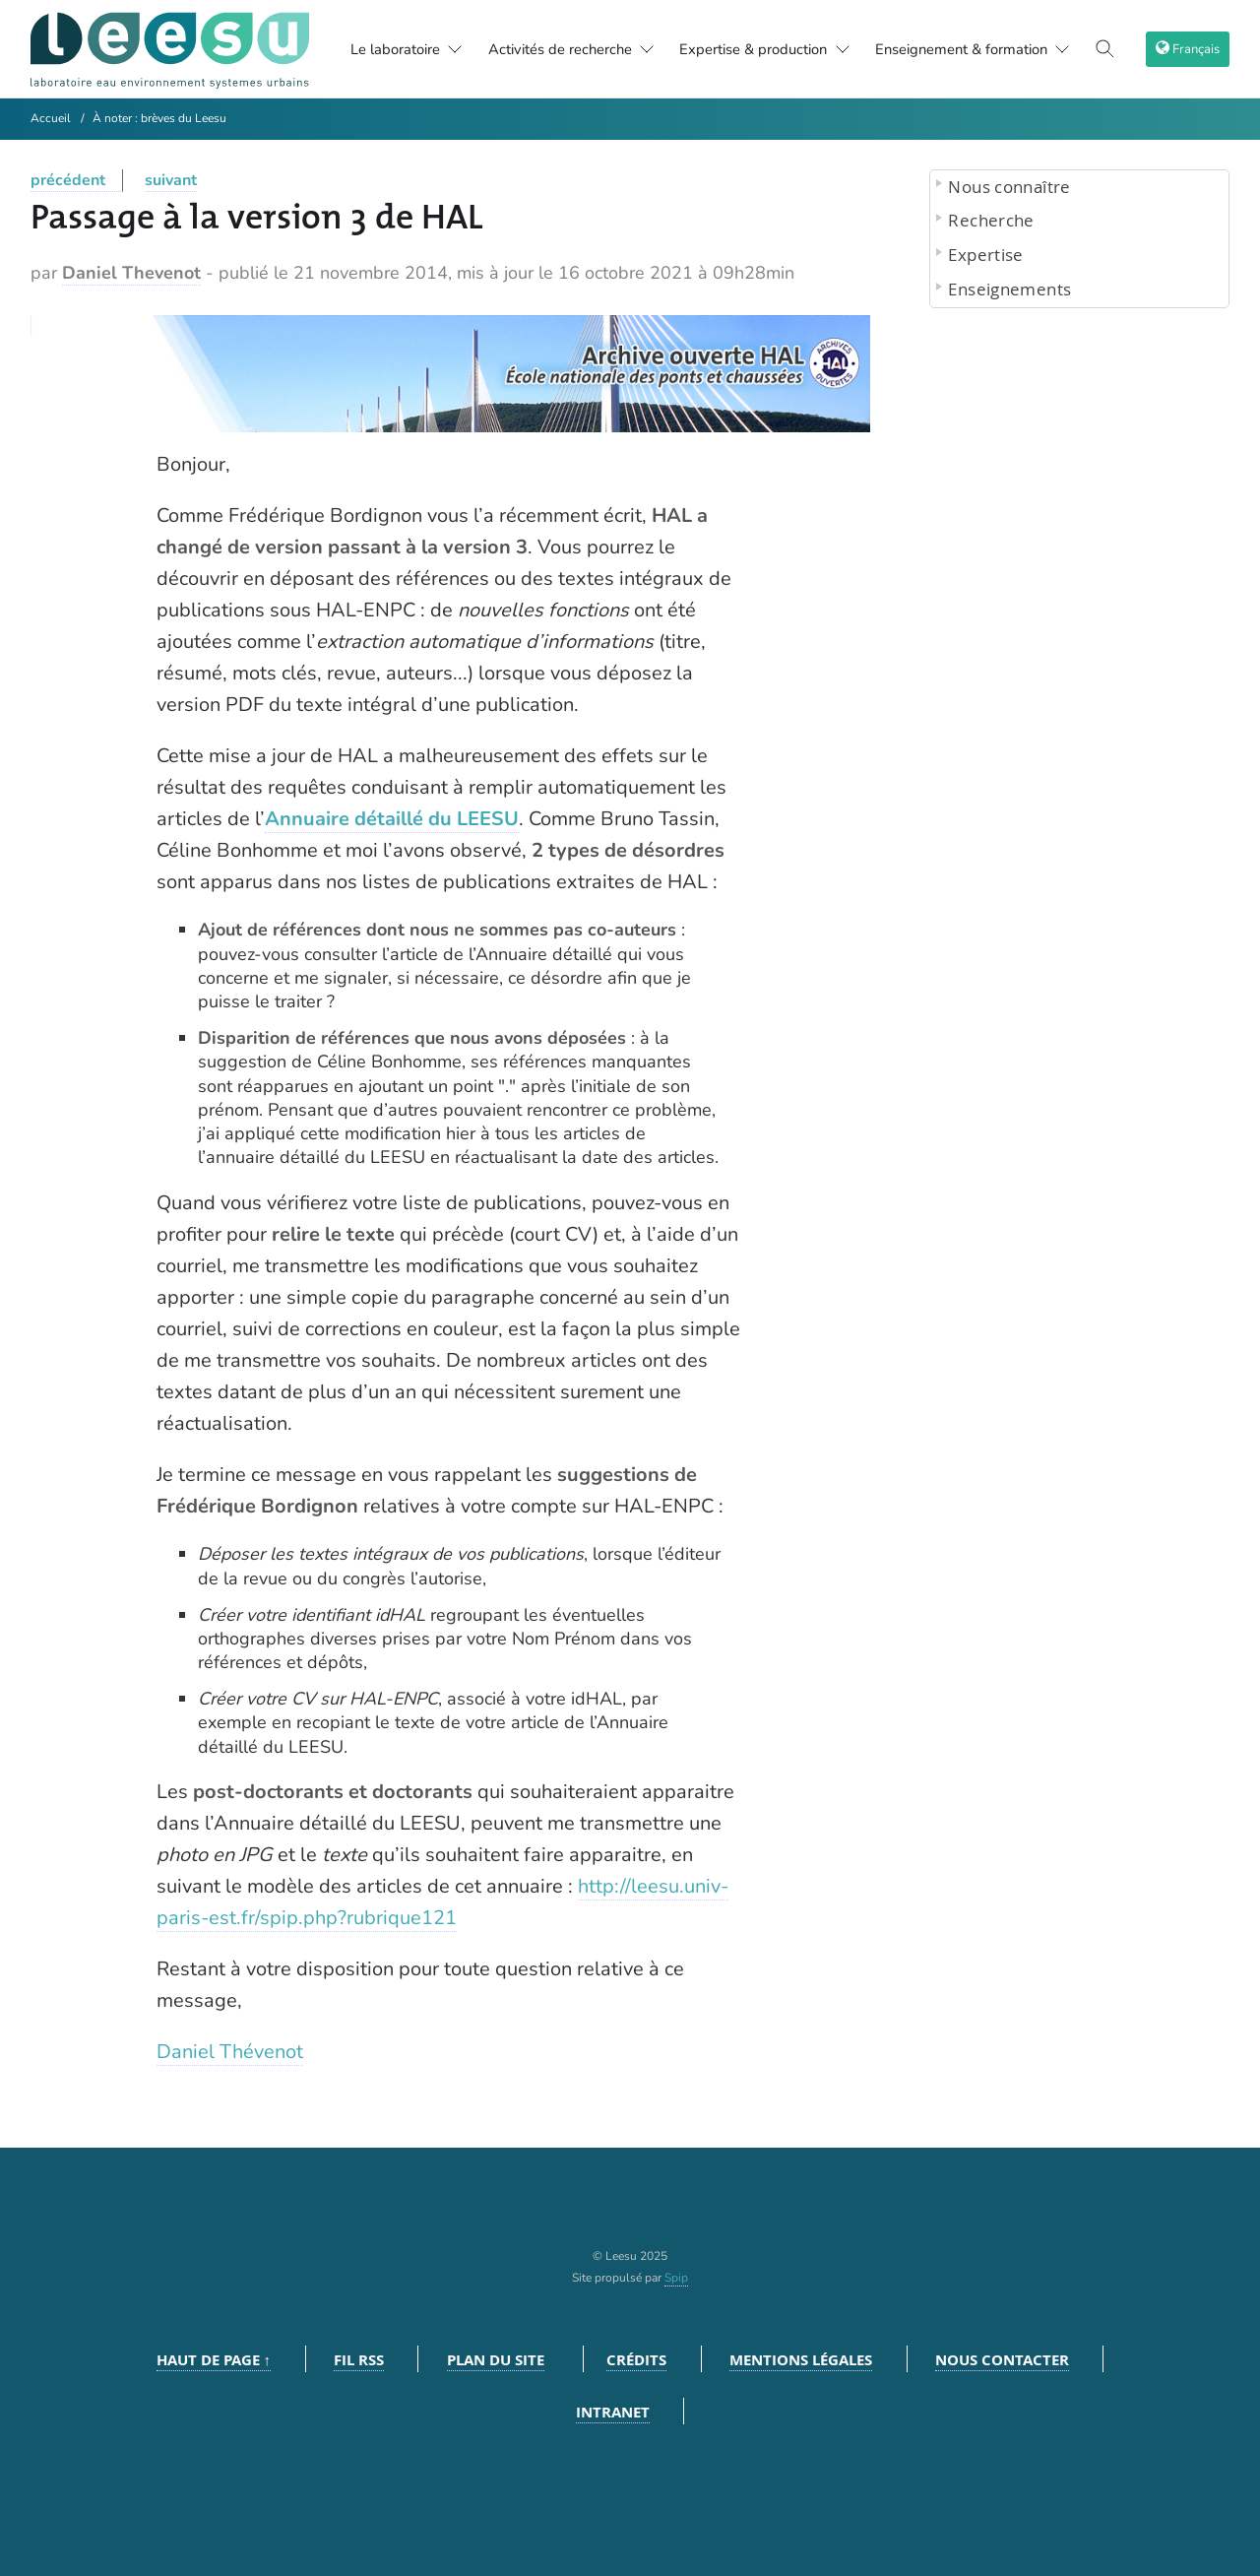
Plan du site (495, 2360)
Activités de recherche (563, 49)
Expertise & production (769, 49)
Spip (676, 2278)
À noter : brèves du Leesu (159, 118)
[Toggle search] (1111, 49)
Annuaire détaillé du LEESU (392, 818)
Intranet (613, 2412)
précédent (68, 180)
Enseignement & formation (987, 49)
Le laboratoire (376, 49)
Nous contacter (1002, 2360)
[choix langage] (1189, 49)
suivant (171, 180)
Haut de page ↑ (214, 2360)
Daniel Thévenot (230, 2051)
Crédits (636, 2360)
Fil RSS (359, 2360)
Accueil (51, 118)
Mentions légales (800, 2360)
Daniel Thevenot (131, 273)
